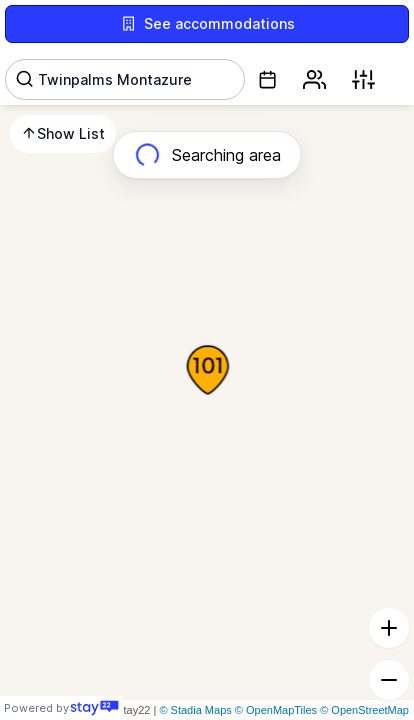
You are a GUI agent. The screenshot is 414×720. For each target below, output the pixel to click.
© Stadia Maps (195, 710)
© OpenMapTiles (276, 710)
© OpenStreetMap (364, 710)
